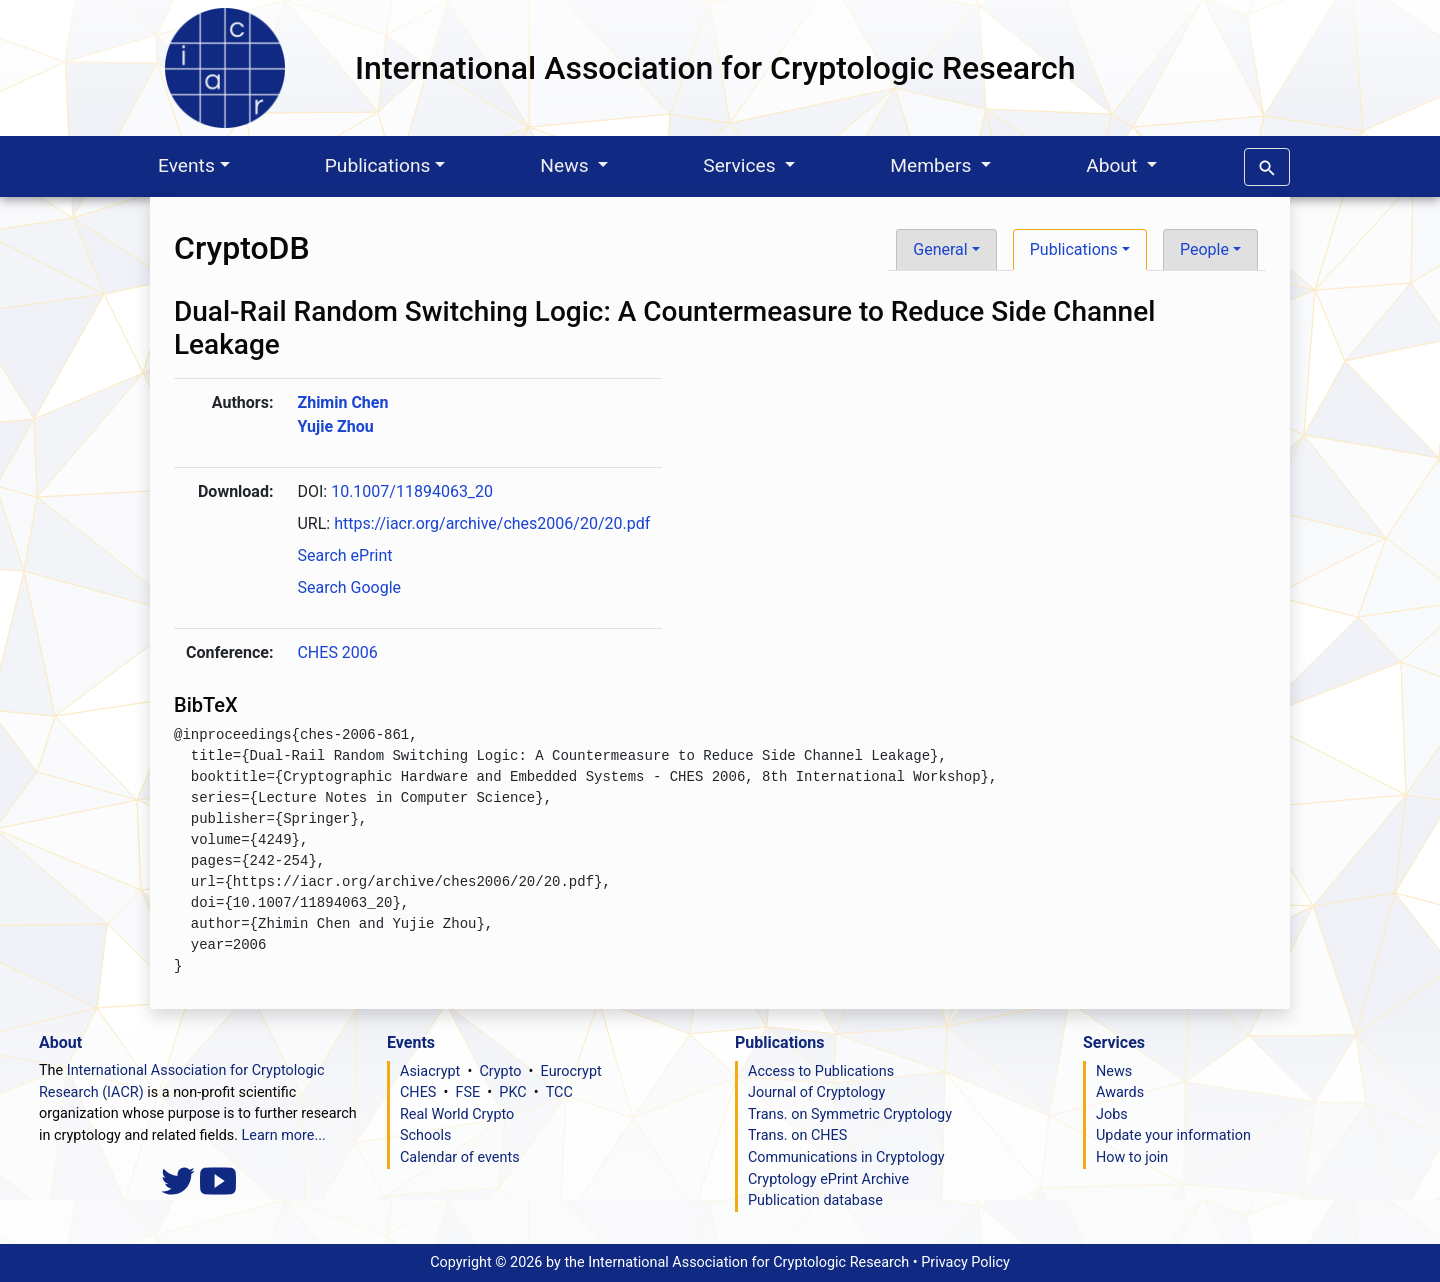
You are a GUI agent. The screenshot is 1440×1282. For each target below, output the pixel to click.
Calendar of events (460, 1157)
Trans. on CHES (797, 1135)
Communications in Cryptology (846, 1157)
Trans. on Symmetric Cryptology (850, 1114)
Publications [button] (1074, 249)
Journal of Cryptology (816, 1092)
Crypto (500, 1071)
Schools (425, 1135)
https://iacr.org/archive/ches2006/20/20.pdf (492, 523)
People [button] (1204, 249)
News (1114, 1071)
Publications (378, 165)
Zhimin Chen (342, 402)
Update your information (1173, 1135)
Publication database (815, 1200)
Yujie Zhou (335, 426)
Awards (1120, 1092)
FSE (468, 1092)
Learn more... (284, 1135)
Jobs (1112, 1114)
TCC (559, 1092)
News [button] (566, 165)
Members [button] (933, 165)
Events (186, 165)
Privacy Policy (965, 1262)
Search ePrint (344, 555)
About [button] (1114, 165)
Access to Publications (821, 1071)
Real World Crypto (457, 1114)
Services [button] (741, 165)
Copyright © (669, 1262)
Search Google (349, 587)
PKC (512, 1092)
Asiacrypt (430, 1071)
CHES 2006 (337, 652)
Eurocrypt (571, 1071)
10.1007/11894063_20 (412, 491)
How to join (1132, 1157)
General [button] (940, 249)
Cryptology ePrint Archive (828, 1179)
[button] (1267, 163)
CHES (418, 1092)
